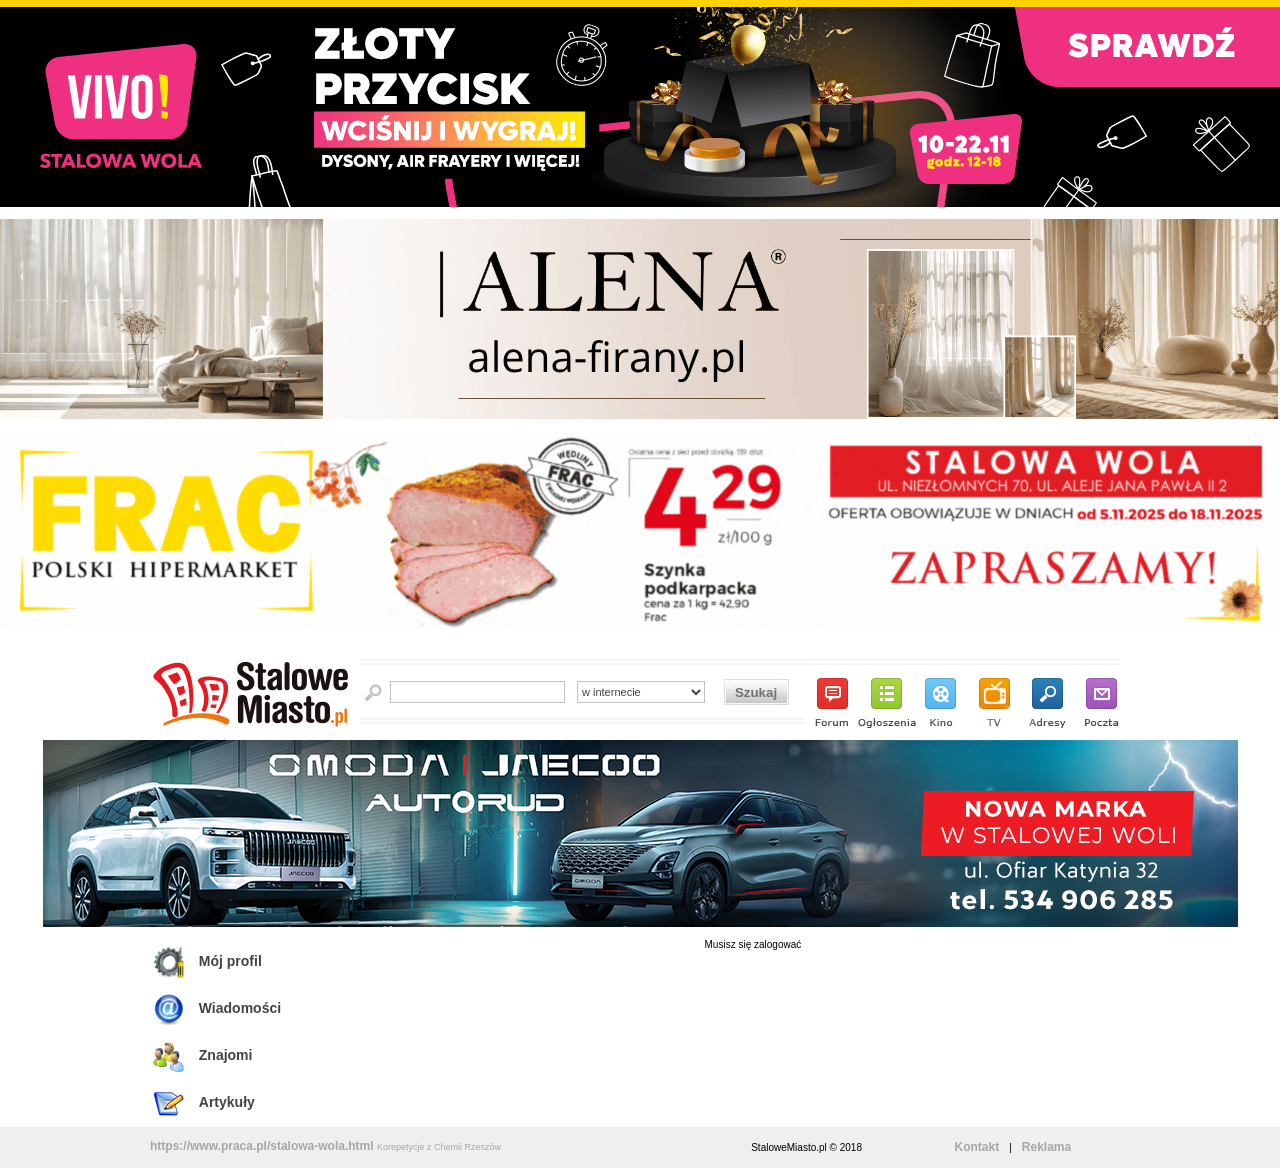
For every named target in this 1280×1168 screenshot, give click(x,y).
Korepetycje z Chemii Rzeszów (439, 1147)
